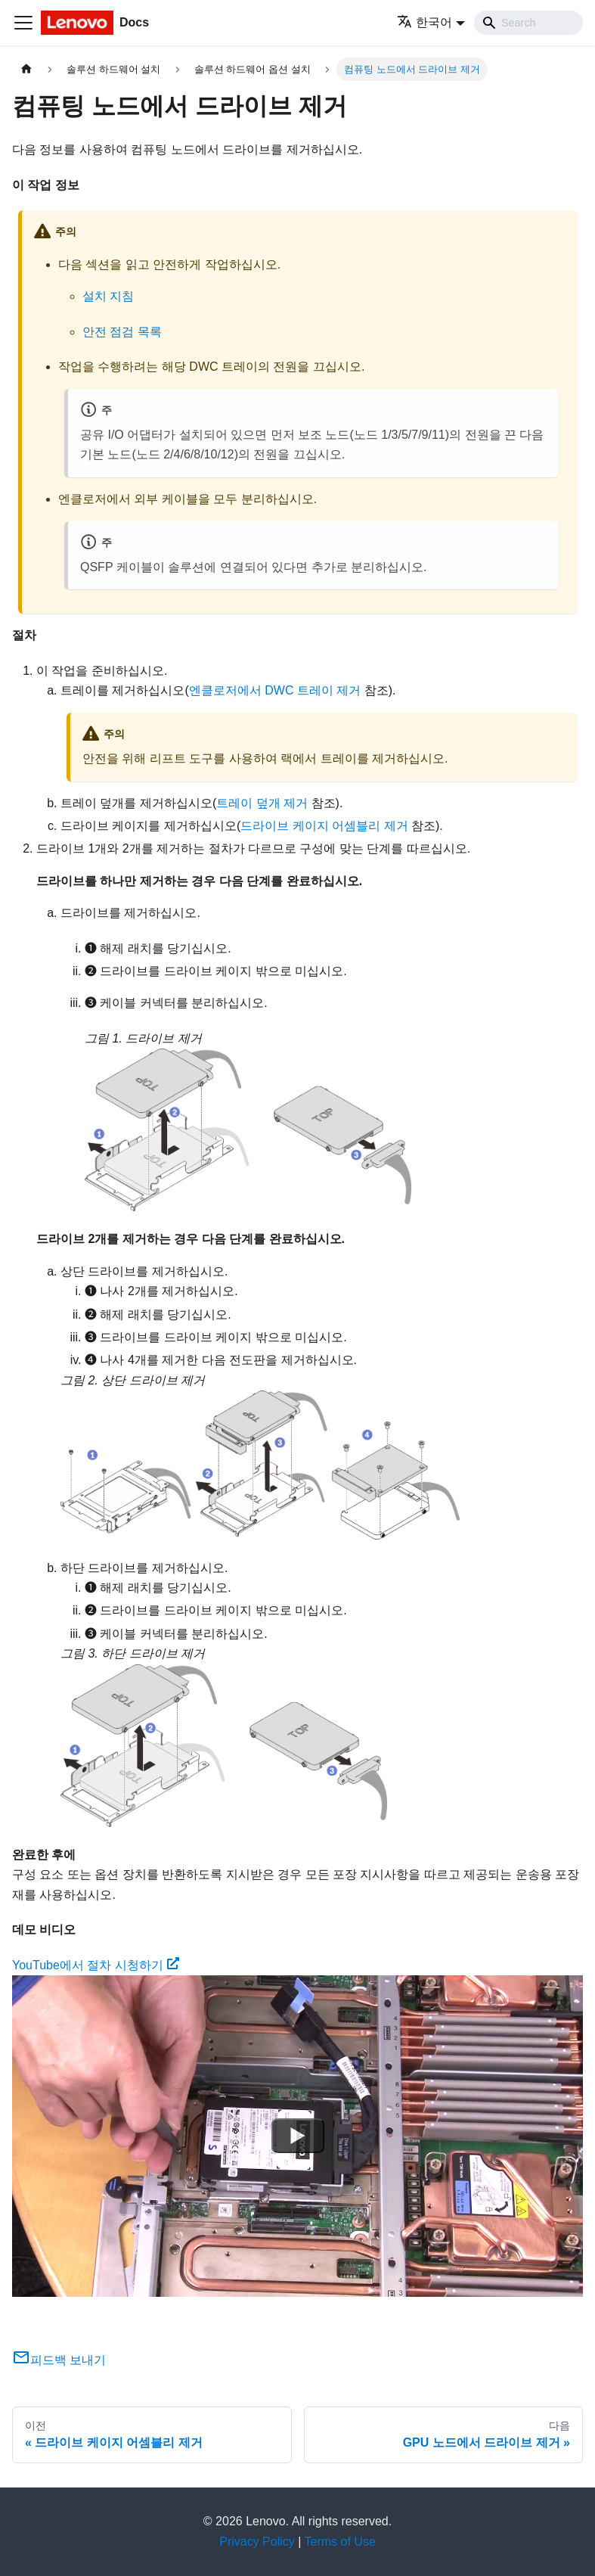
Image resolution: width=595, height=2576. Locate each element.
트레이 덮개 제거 (262, 803)
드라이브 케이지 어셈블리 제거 (324, 825)
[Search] (528, 23)
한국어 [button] (424, 22)
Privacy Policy (257, 2541)
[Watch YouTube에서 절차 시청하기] (297, 2135)
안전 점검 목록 (122, 331)
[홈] (26, 69)
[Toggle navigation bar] (23, 22)
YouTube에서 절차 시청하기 (95, 1965)
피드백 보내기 (59, 2360)
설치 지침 (108, 296)
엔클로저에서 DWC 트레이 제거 (275, 690)
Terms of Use (340, 2541)
